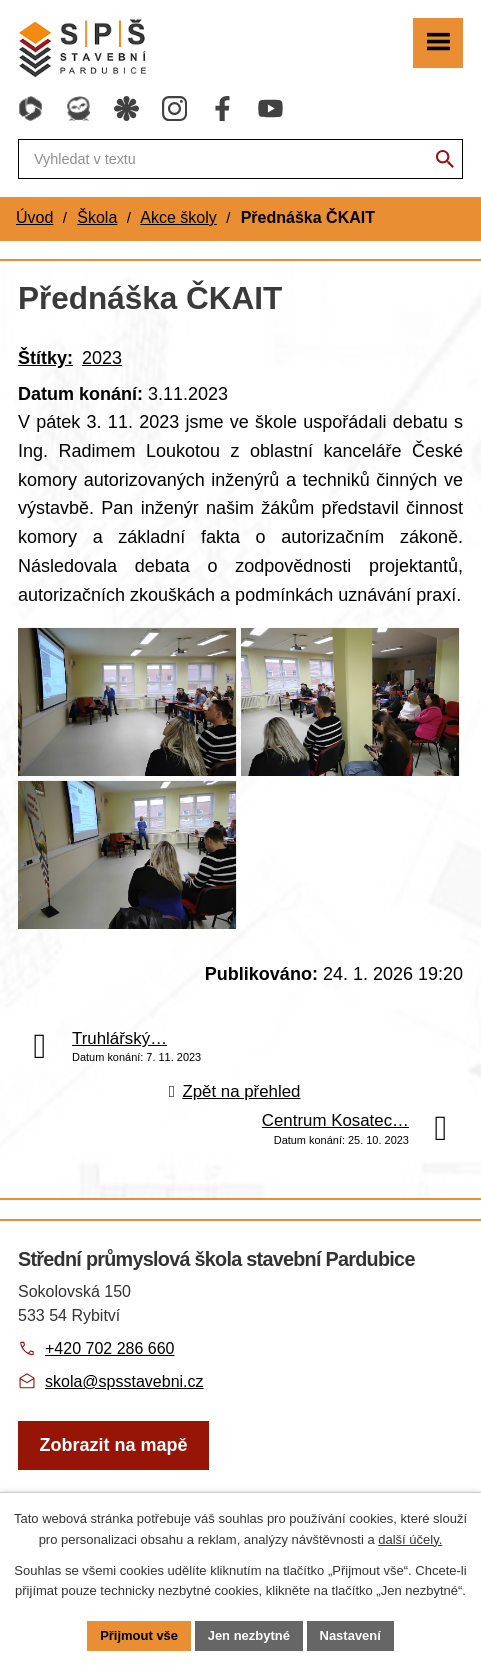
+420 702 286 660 (109, 1352)
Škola (97, 217)
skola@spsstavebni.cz (124, 1385)
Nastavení (350, 1635)
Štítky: (45, 358)
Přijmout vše (139, 1635)
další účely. (410, 1539)
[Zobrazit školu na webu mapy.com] (113, 1449)
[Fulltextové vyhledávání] (240, 159)
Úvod (34, 217)
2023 (102, 358)
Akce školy (178, 217)
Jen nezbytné (249, 1635)
